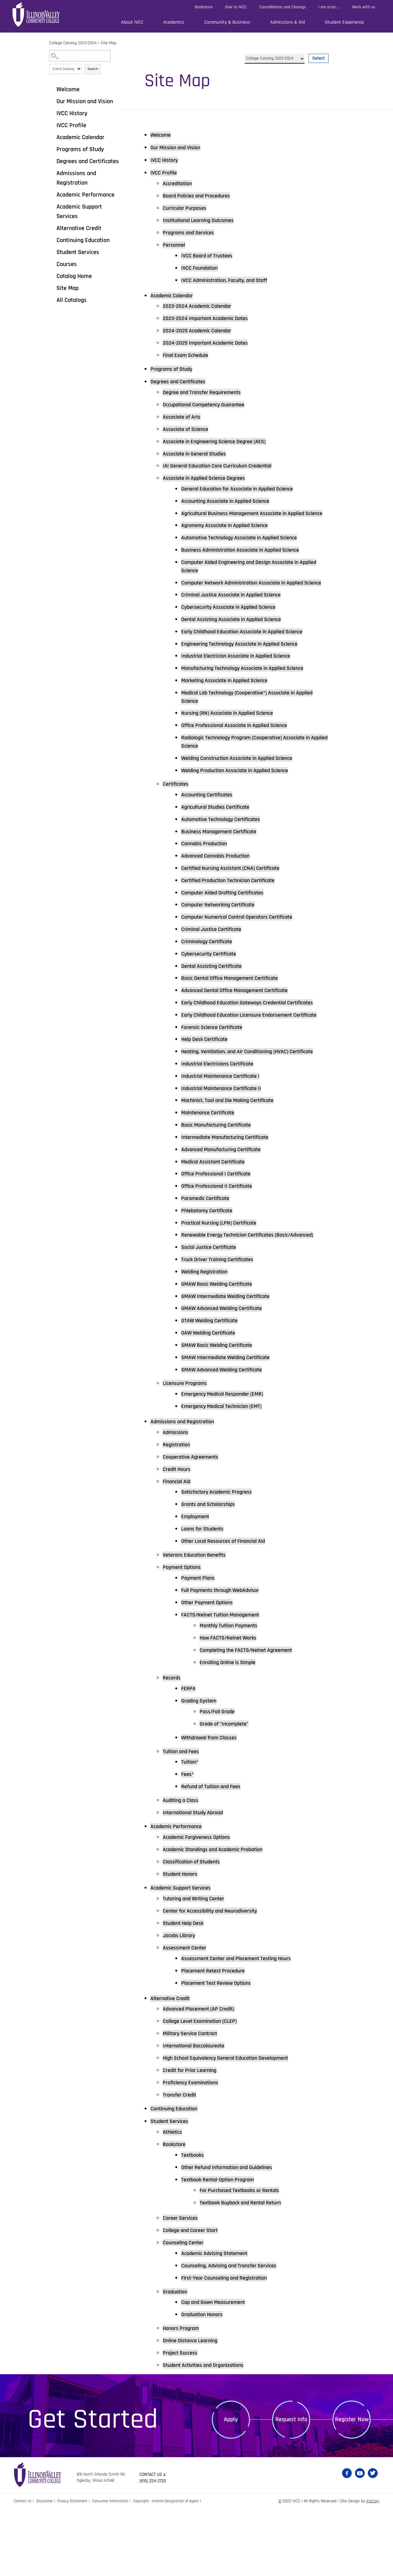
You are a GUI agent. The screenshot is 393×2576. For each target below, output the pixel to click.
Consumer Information (116, 2567)
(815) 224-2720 (153, 2548)
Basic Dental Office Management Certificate (236, 1003)
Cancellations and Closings (282, 7)
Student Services (77, 252)
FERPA (189, 1753)
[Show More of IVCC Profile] (52, 125)
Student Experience (344, 22)
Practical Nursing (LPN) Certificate (224, 1276)
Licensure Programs (188, 1447)
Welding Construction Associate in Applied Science (244, 782)
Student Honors (182, 1939)
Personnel (175, 245)
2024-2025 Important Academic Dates (210, 344)
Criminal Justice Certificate (215, 954)
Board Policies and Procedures (201, 196)
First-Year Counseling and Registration (229, 2344)
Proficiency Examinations (194, 2148)
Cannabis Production (207, 868)
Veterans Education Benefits (198, 1619)
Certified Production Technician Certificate (234, 905)
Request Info (291, 2486)
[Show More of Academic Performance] (52, 194)
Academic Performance (85, 195)
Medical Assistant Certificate (217, 1215)
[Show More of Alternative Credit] (52, 228)
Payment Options (184, 1632)
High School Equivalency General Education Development (234, 2124)
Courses (66, 264)
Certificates (177, 808)
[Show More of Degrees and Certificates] (52, 161)
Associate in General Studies (199, 455)
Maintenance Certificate (211, 1166)
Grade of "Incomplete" (227, 1788)
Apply (231, 2486)
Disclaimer (47, 2567)
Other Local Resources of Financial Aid (229, 1605)
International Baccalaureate (197, 2112)
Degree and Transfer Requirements (207, 393)
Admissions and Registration (76, 178)
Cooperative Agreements (194, 1521)
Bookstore (203, 7)
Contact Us (23, 2567)
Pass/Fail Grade (219, 1776)
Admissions (177, 1496)
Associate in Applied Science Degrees (209, 479)
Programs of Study (80, 149)
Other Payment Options (210, 1667)
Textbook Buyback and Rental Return (245, 2269)
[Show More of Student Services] (52, 252)
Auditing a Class (183, 1865)
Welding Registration (207, 1335)
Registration (178, 1509)
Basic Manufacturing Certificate (220, 1178)
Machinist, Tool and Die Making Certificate (233, 1154)
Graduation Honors (204, 2381)
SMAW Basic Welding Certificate (221, 1409)
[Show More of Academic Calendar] (52, 137)
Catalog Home (74, 276)
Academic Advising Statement (218, 2320)
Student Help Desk (186, 1988)
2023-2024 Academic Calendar (201, 307)
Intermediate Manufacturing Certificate (230, 1190)
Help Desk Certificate (207, 1083)
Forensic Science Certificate (216, 1071)
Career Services (182, 2284)
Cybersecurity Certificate (212, 979)
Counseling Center (186, 2309)
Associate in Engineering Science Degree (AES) (221, 443)
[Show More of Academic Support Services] (52, 206)
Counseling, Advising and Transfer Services (235, 2332)
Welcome (68, 89)
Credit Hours (178, 1533)
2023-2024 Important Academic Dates (210, 319)
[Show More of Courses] (52, 264)
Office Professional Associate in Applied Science (241, 748)
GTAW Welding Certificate (213, 1384)
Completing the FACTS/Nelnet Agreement (252, 1714)
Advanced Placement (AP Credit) (203, 2075)
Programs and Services (192, 233)
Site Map (67, 288)
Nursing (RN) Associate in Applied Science (233, 736)
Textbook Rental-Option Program (222, 2246)
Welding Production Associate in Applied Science (242, 794)
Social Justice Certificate (212, 1310)
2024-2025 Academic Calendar (201, 331)
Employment (197, 1581)
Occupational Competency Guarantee (209, 406)
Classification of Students (195, 1927)
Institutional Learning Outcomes (203, 221)
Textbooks (194, 2221)
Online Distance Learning (194, 2407)
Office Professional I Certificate (220, 1227)
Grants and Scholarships (211, 1569)
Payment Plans (200, 1642)
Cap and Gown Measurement (217, 2369)
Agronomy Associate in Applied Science (230, 536)
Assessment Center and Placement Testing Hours (243, 2024)
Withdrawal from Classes (213, 1802)
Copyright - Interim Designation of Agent (175, 2567)
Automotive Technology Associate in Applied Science (247, 549)
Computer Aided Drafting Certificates (228, 917)
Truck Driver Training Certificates (222, 1323)
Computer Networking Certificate (223, 929)
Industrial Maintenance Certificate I (225, 1129)
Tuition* (191, 1827)
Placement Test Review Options (220, 2048)
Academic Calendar (80, 137)
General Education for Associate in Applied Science (244, 490)
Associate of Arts (184, 418)
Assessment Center (187, 2013)
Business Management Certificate (223, 856)
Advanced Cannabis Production (219, 880)
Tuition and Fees (183, 1816)
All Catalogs (71, 300)
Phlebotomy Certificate (210, 1264)
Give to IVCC (236, 7)
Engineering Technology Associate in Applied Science (247, 665)
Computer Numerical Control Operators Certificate (244, 942)
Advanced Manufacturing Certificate (226, 1203)
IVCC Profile (71, 125)
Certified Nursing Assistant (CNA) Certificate (237, 893)
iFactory (372, 2567)
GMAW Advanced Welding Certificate (227, 1372)
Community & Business (227, 22)
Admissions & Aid (287, 22)
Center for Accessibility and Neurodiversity (216, 1976)
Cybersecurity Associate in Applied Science (234, 628)
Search (93, 69)
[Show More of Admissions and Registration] (52, 173)
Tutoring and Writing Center (198, 1964)
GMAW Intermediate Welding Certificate (231, 1359)
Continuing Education (83, 240)
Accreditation (179, 184)
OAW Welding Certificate (212, 1396)
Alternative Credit (78, 228)
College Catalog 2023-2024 (72, 43)
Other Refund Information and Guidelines (232, 2234)
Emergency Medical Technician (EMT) (226, 1470)
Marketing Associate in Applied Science (230, 702)
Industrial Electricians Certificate (222, 1117)
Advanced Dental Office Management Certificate (241, 1015)
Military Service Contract (194, 2099)
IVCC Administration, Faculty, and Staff (229, 280)
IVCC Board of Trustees (210, 256)
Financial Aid (178, 1546)
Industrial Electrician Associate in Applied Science (243, 678)
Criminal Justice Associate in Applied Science (238, 616)
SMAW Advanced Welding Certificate (227, 1433)
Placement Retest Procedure (217, 2036)
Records (173, 1742)
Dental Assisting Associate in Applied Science (238, 641)
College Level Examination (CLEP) (205, 2087)
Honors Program (183, 2395)
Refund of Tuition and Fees (214, 1851)
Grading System (201, 1765)
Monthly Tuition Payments (232, 1690)
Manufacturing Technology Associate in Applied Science (250, 690)
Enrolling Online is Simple (232, 1727)
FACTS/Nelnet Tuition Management (225, 1679)
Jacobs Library (181, 2001)
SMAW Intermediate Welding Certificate (231, 1421)
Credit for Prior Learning (193, 2136)
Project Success (182, 2419)
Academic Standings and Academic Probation (219, 1914)
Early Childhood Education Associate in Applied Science (250, 653)
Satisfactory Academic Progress (221, 1556)
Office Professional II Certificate (221, 1240)
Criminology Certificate (210, 966)
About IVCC (132, 22)
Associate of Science (188, 430)
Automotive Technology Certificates (226, 843)
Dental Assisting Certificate (215, 991)
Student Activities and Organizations (209, 2432)
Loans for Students (205, 1593)
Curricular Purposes (187, 208)
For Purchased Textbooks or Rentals (245, 2257)
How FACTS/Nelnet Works (232, 1702)
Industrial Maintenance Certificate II (226, 1141)
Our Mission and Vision (84, 101)
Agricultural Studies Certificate (220, 831)
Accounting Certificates (210, 819)
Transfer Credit (182, 2161)
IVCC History (71, 113)
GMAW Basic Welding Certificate (221, 1347)
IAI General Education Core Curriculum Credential (224, 467)
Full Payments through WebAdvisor (225, 1655)
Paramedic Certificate (208, 1252)
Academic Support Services (79, 211)
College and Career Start (194, 2296)
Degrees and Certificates (87, 161)
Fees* (188, 1839)
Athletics (174, 2198)
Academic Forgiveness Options (201, 1902)
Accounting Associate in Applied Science (231, 502)
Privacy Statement (76, 2567)
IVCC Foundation (201, 268)
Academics (173, 22)
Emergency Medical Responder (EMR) (227, 1458)
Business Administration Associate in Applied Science (248, 561)
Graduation (176, 2358)
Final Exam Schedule (188, 356)
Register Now (352, 2486)
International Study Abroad (197, 1877)
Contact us (151, 2541)
